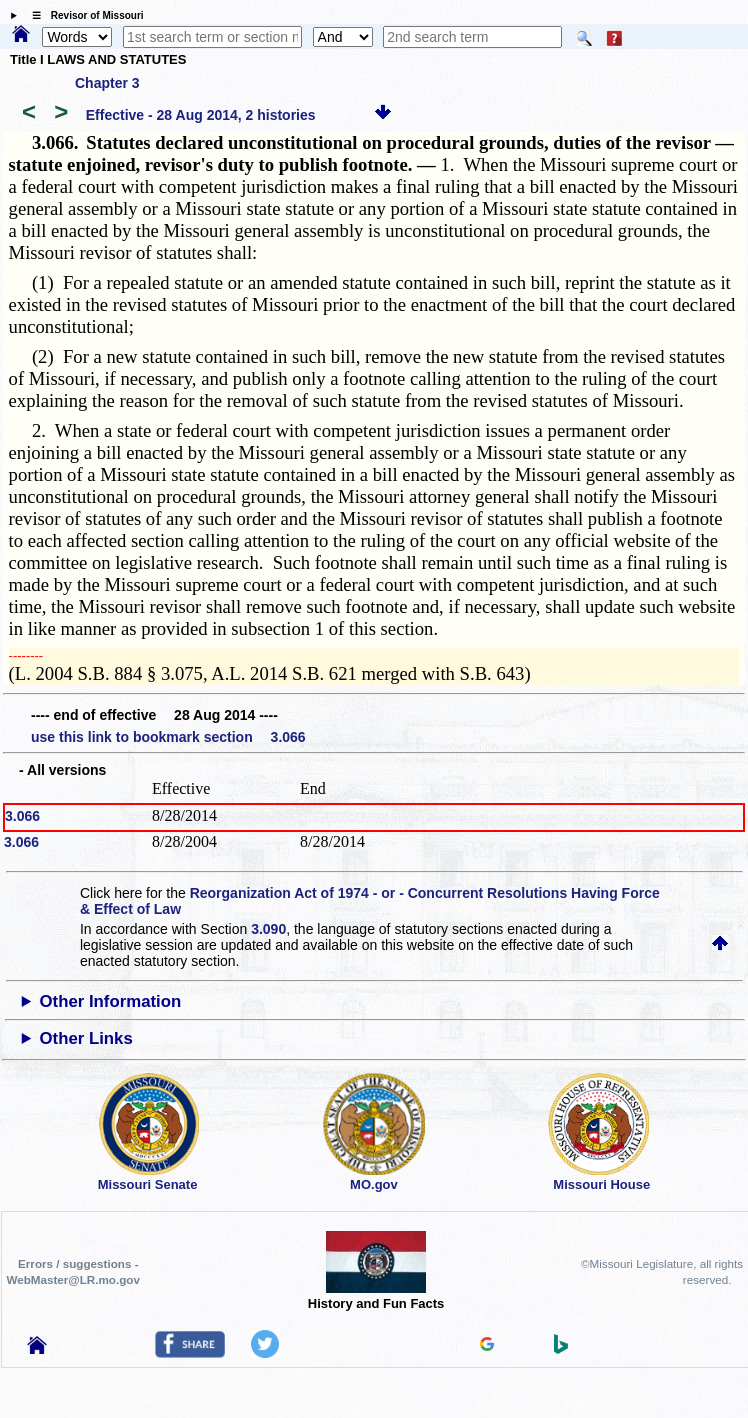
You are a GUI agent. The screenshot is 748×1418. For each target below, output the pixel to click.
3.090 (268, 929)
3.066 (22, 816)
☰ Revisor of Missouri (83, 15)
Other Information (111, 1001)
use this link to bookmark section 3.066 (168, 737)
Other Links (86, 1038)
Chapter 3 (107, 83)
